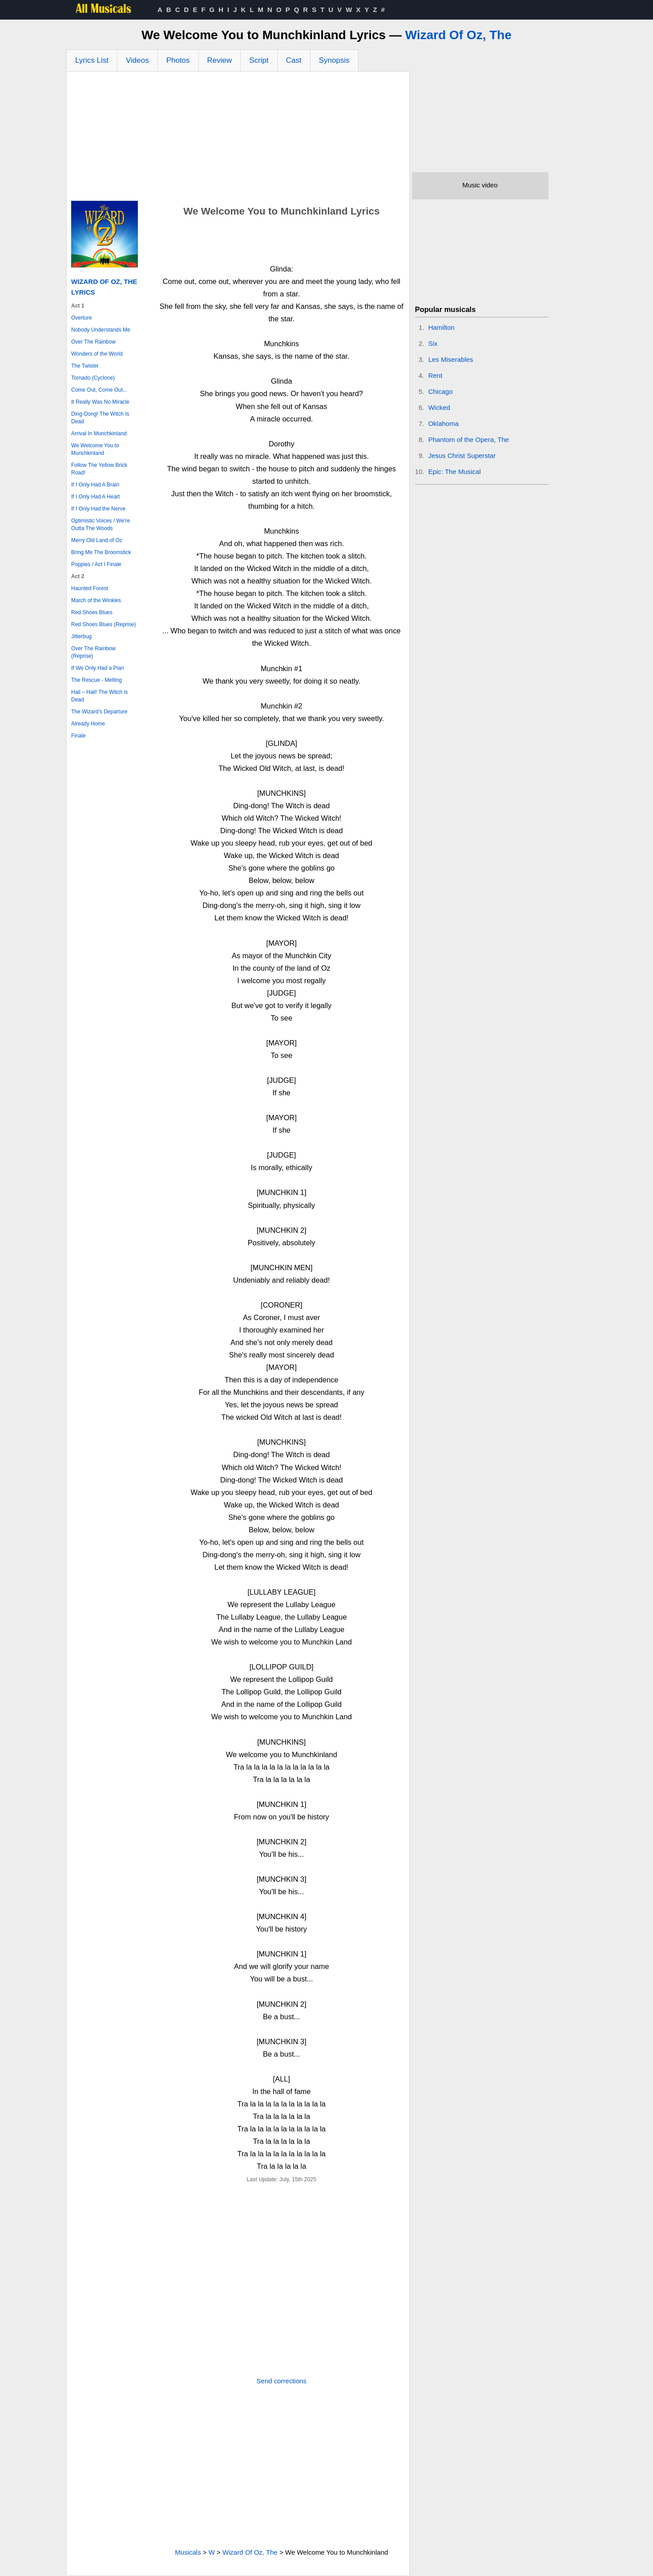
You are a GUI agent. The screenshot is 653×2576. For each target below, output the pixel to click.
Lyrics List (92, 60)
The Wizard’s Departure (99, 712)
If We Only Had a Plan (97, 668)
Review (219, 60)
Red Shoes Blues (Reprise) (103, 624)
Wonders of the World (97, 354)
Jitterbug (81, 636)
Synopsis (334, 60)
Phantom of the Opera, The (468, 439)
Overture (81, 318)
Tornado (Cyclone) (93, 378)
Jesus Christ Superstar (462, 455)
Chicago (440, 391)
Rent (435, 375)
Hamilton (441, 327)
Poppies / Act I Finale (96, 564)
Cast (294, 60)
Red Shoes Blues (92, 612)
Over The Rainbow (93, 342)
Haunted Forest (89, 588)
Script (258, 60)
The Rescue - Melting (96, 680)
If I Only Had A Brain (95, 485)
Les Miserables (450, 359)
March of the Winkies (96, 600)
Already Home (88, 724)
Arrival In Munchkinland (99, 433)
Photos (178, 60)
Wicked (439, 407)
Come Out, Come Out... (99, 390)
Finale (78, 736)
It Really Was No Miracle (100, 402)
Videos (137, 60)
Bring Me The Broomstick (101, 552)
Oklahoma (443, 423)
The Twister (85, 366)
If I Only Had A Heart (95, 497)
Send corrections (282, 2381)
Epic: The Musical (454, 471)
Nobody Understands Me (100, 330)
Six (433, 343)
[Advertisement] (238, 138)
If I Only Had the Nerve (98, 509)
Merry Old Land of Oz (96, 540)
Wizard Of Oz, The (458, 35)
